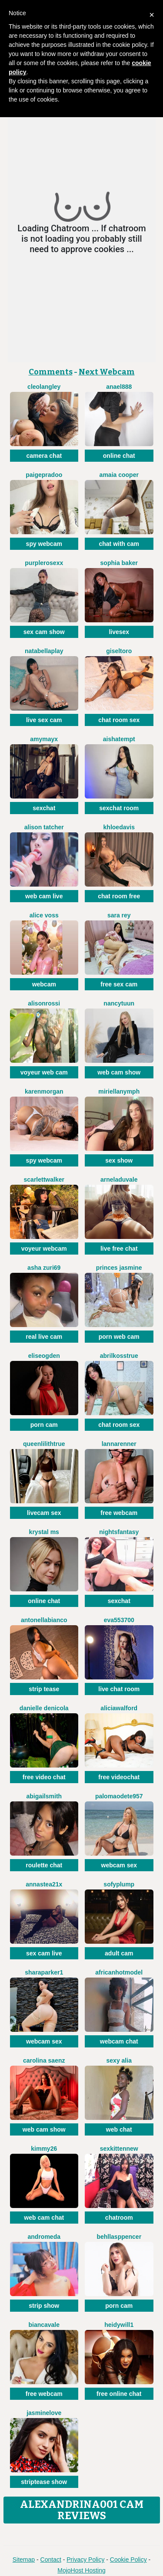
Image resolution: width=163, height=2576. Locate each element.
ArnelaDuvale (119, 1179)
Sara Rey (119, 915)
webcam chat (119, 2041)
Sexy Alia (119, 2060)
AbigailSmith (44, 1796)
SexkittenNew (119, 2148)
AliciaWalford (118, 1708)
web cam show (118, 1072)
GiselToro (119, 650)
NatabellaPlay (44, 650)
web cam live (44, 896)
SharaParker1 (44, 1972)
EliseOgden (44, 1355)
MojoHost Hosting (81, 2570)
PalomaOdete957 (119, 1796)
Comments (51, 372)
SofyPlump (118, 1884)
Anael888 (119, 386)
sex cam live (44, 1953)
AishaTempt (119, 739)
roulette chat (44, 1865)
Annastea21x (44, 1884)
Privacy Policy (85, 2559)
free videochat (119, 1777)
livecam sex (44, 1512)
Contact (50, 2559)
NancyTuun (118, 1003)
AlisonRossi (44, 1003)
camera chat (44, 455)
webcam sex (119, 1865)
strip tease (44, 1689)
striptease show (44, 2481)
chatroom (119, 2217)
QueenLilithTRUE (44, 1443)
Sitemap (24, 2559)
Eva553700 (119, 1620)
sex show (119, 1160)
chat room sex (119, 719)
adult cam (119, 1953)
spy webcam (44, 543)
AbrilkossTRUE (119, 1355)
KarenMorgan (44, 1091)
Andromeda (44, 2236)
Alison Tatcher (44, 827)
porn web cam (119, 1336)
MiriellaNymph (119, 1091)
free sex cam (118, 984)
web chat (119, 2129)
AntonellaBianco (44, 1620)
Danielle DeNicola (44, 1708)
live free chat (119, 1248)
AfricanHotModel (119, 1972)
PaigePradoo (44, 474)
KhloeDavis (119, 827)
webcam (44, 984)
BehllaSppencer (118, 2236)
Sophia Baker (119, 562)
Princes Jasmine (119, 1267)
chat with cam (119, 543)
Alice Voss (44, 915)
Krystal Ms (44, 1531)
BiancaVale (44, 2324)
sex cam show (44, 631)
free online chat (118, 2393)
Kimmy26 (44, 2148)
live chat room (119, 1689)
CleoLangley (43, 386)
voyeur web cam (44, 1072)
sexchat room (119, 808)
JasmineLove (44, 2412)
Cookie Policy (128, 2559)
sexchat (44, 808)
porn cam (44, 1424)
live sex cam (44, 719)
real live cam (44, 1336)
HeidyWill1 (118, 2324)
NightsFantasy (119, 1531)
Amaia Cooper (119, 474)
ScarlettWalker (44, 1179)
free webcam (118, 1512)
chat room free (119, 896)
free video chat (44, 1777)
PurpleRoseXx (44, 562)
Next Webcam (107, 372)
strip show (44, 2305)
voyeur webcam (44, 1248)
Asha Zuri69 (43, 1267)
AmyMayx (44, 739)
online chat (119, 455)
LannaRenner (119, 1443)
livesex (119, 631)
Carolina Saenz (44, 2060)
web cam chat (44, 2217)
